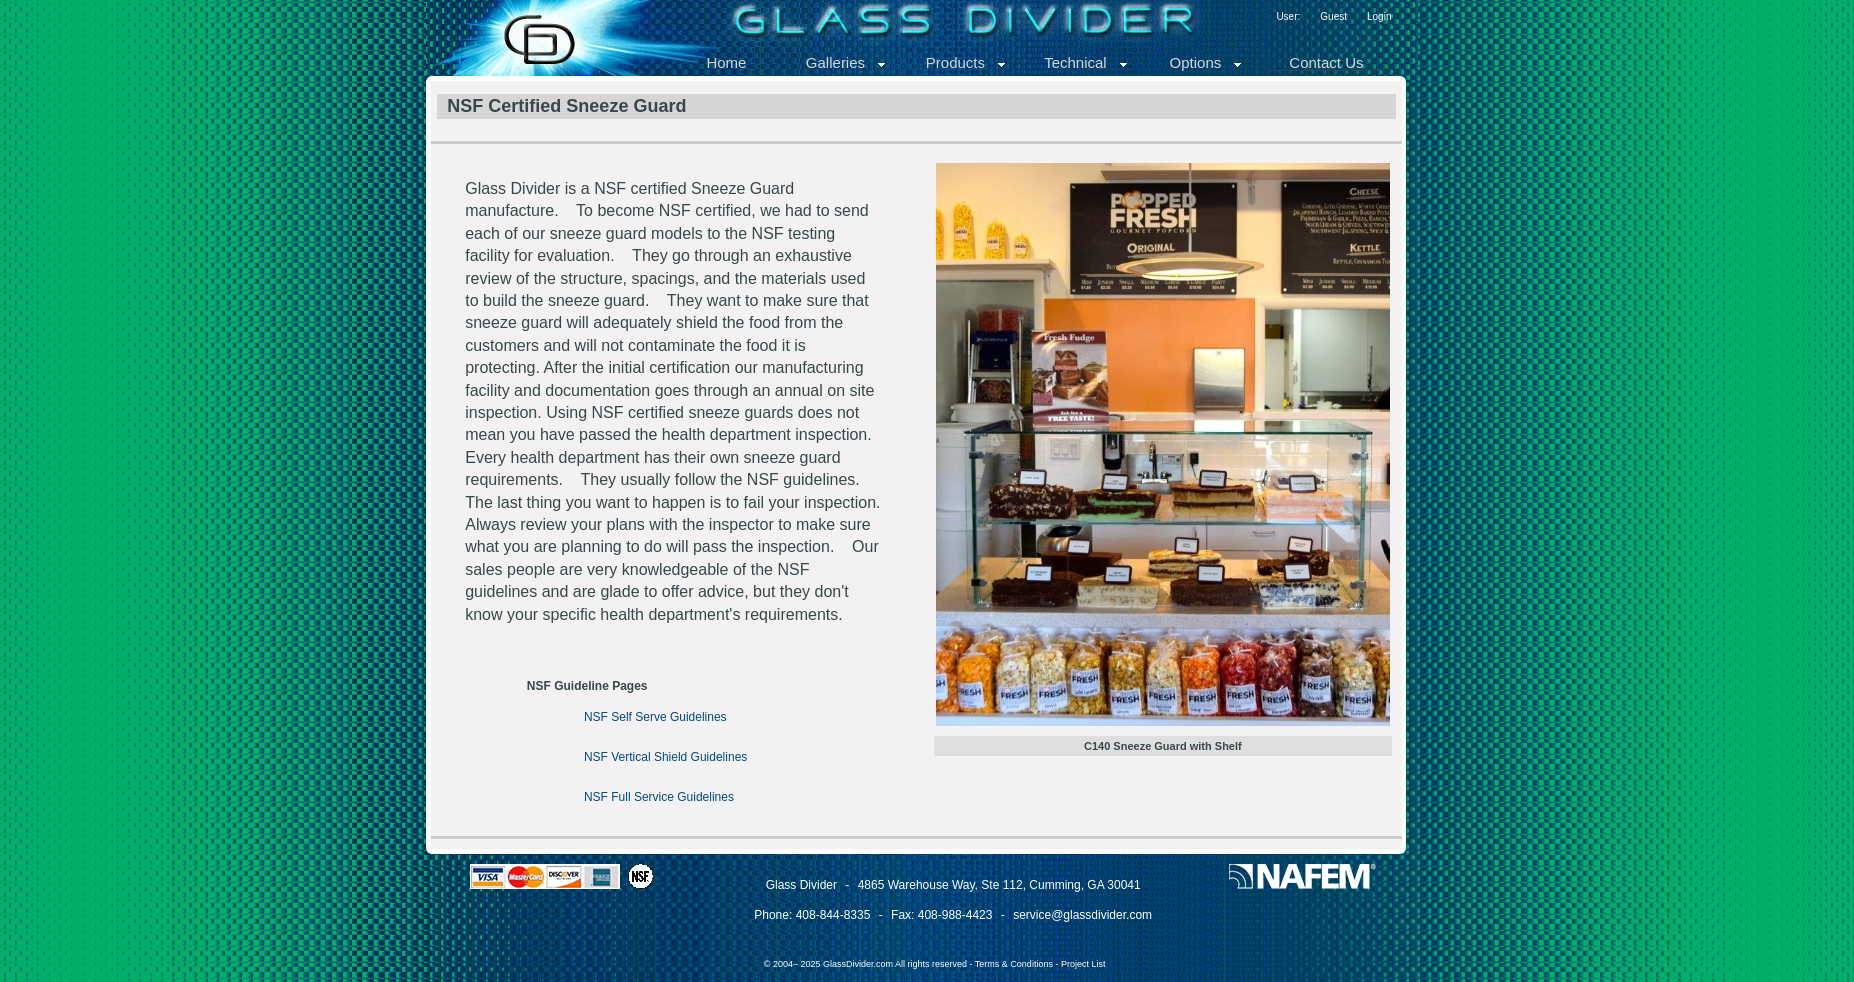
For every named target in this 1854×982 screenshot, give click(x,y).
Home (726, 62)
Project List (1083, 964)
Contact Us (1326, 62)
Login (1379, 16)
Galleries (846, 62)
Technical (1086, 62)
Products (966, 62)
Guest (1333, 16)
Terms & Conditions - (1018, 964)
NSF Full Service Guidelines (659, 797)
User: (1288, 16)
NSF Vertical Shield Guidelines (665, 757)
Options (1207, 62)
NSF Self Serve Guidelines (655, 717)
